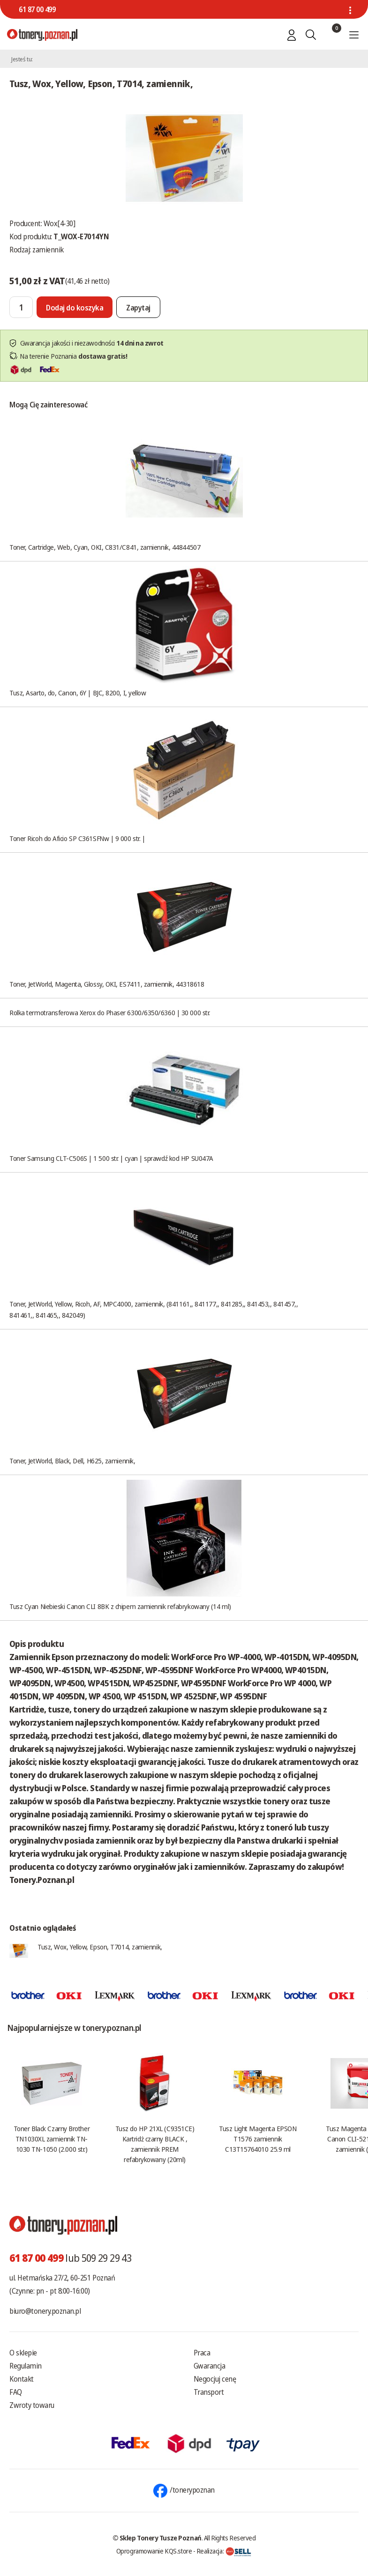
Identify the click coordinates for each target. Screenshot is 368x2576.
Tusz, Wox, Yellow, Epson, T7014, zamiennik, (100, 1946)
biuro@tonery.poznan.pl (45, 2311)
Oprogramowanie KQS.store (154, 2550)
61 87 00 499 (37, 9)
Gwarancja (209, 2366)
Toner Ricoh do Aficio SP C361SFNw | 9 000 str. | (77, 838)
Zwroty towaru (31, 2405)
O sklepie (23, 2352)
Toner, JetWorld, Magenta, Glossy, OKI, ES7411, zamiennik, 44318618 (106, 984)
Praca (202, 2352)
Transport (209, 2392)
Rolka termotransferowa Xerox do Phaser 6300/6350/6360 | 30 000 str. (109, 1012)
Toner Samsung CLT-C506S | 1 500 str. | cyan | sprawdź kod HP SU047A (111, 1158)
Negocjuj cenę (215, 2379)
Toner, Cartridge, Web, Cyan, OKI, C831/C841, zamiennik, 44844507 (104, 547)
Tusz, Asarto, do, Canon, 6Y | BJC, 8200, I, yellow (77, 692)
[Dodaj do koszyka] (75, 307)
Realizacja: (224, 2550)
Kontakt (21, 2379)
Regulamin (25, 2366)
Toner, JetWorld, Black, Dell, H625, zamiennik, (72, 1460)
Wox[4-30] (59, 223)
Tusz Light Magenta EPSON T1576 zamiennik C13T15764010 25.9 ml (257, 2139)
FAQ (15, 2392)
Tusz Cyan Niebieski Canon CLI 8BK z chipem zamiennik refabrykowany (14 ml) (120, 1606)
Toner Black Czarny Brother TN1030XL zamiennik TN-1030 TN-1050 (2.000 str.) (52, 2139)
